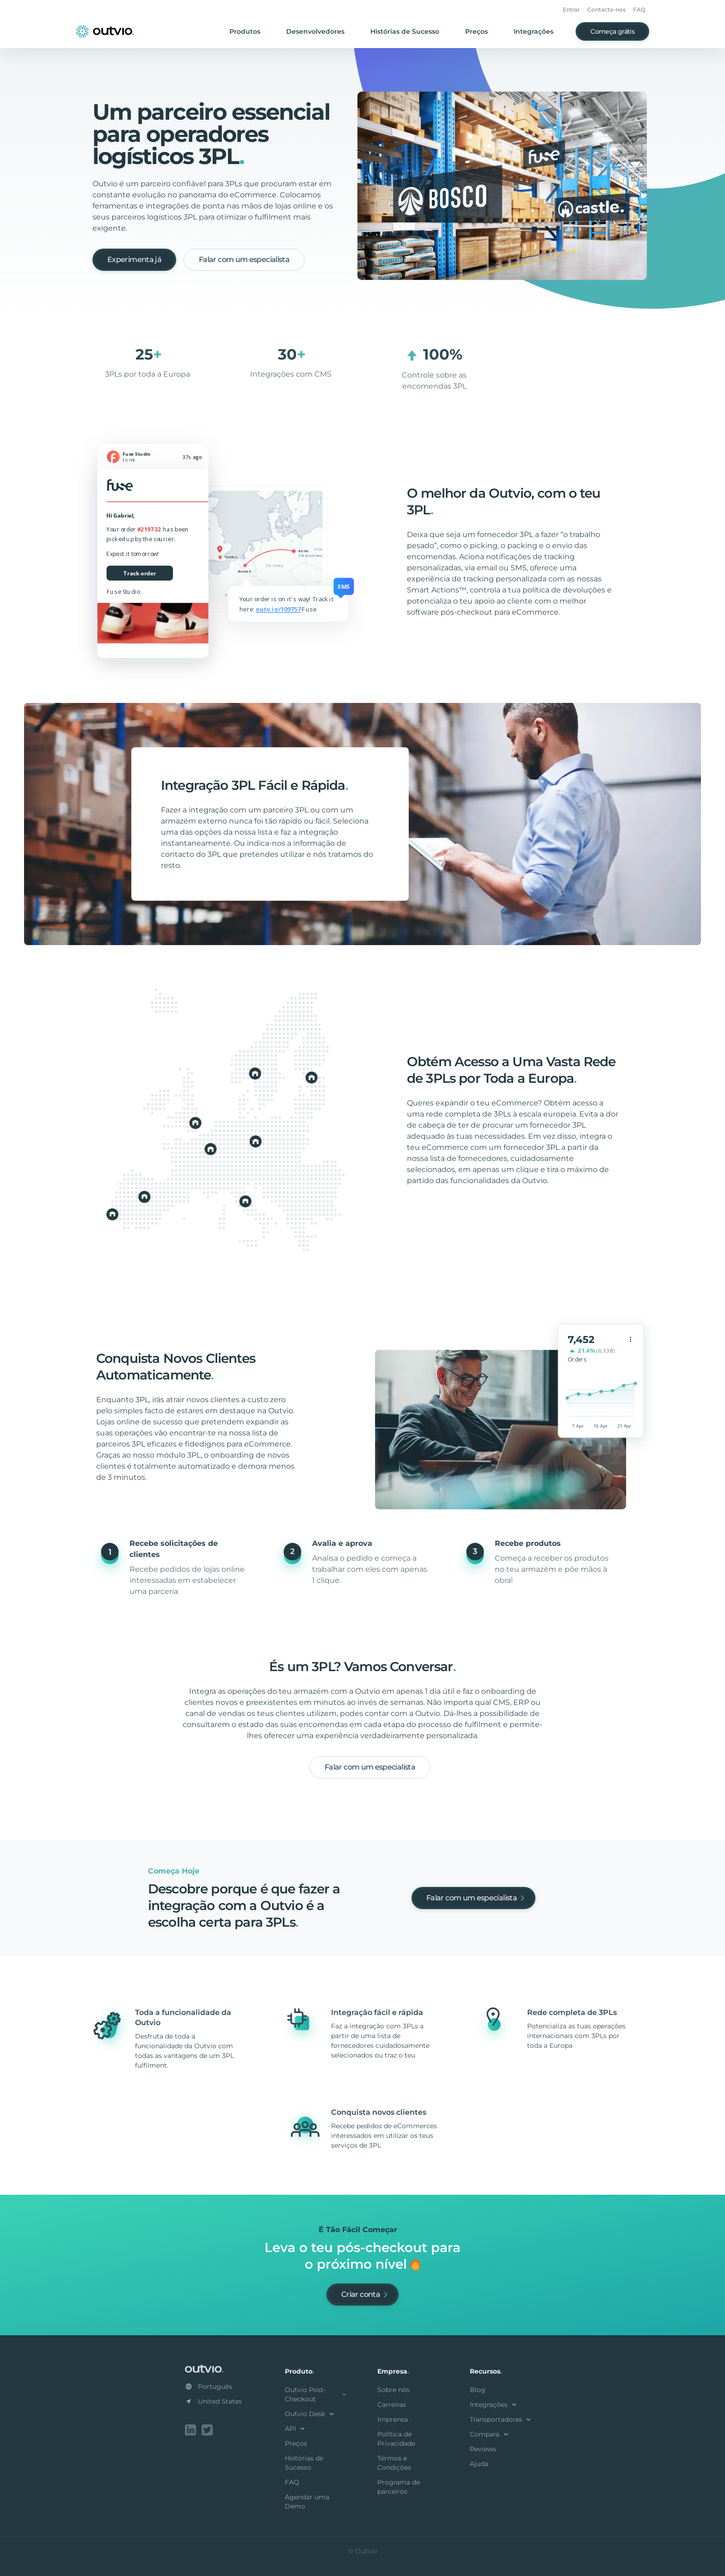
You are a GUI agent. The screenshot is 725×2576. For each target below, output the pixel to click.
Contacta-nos (606, 9)
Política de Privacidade (396, 2439)
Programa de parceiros (398, 2487)
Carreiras (391, 2404)
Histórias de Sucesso (404, 31)
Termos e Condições (394, 2463)
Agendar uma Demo (307, 2501)
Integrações (533, 31)
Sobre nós (393, 2390)
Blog (477, 2390)
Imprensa (392, 2419)
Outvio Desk (310, 2413)
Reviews (483, 2449)
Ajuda (479, 2464)
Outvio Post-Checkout (316, 2394)
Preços (476, 31)
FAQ (639, 9)
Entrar (571, 9)
